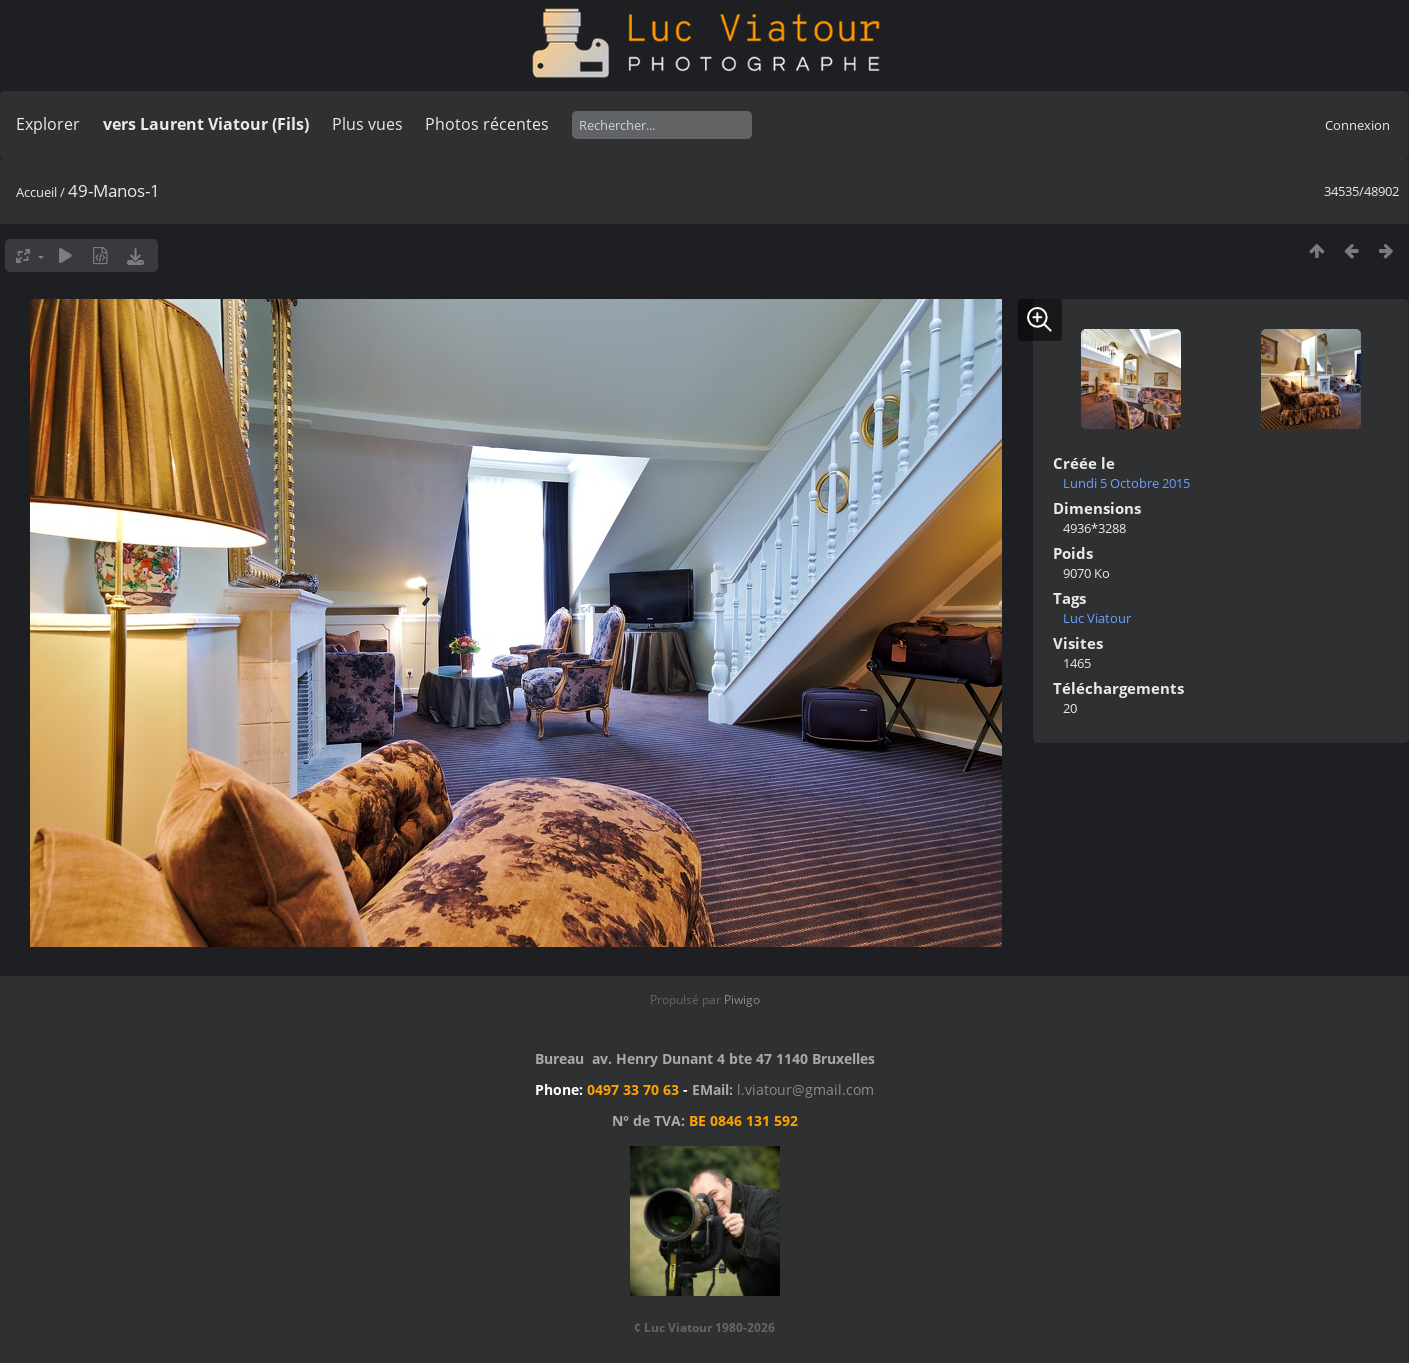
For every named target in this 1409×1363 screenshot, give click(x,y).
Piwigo (742, 999)
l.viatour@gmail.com (805, 1089)
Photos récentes (487, 124)
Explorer (48, 124)
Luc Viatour (1097, 618)
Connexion (1357, 125)
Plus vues (367, 124)
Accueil (36, 192)
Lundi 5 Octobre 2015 (1126, 483)
